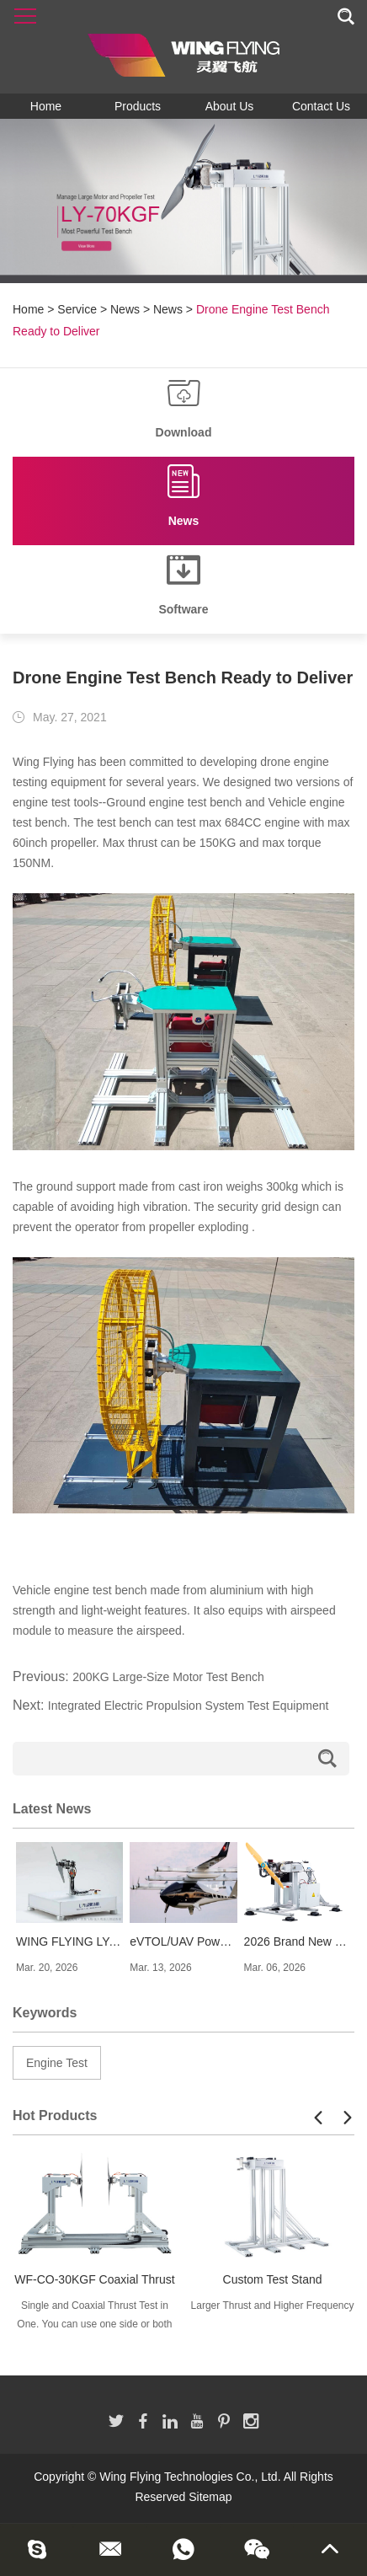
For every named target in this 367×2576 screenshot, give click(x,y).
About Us (229, 106)
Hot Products (55, 2115)
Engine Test (57, 2063)
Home (45, 106)
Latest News (52, 1809)
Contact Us (321, 106)
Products (137, 106)
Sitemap (210, 2497)
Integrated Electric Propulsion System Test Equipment (188, 1705)
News (125, 309)
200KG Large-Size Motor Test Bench (168, 1677)
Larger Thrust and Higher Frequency (272, 2305)
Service (77, 309)
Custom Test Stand (272, 2279)
